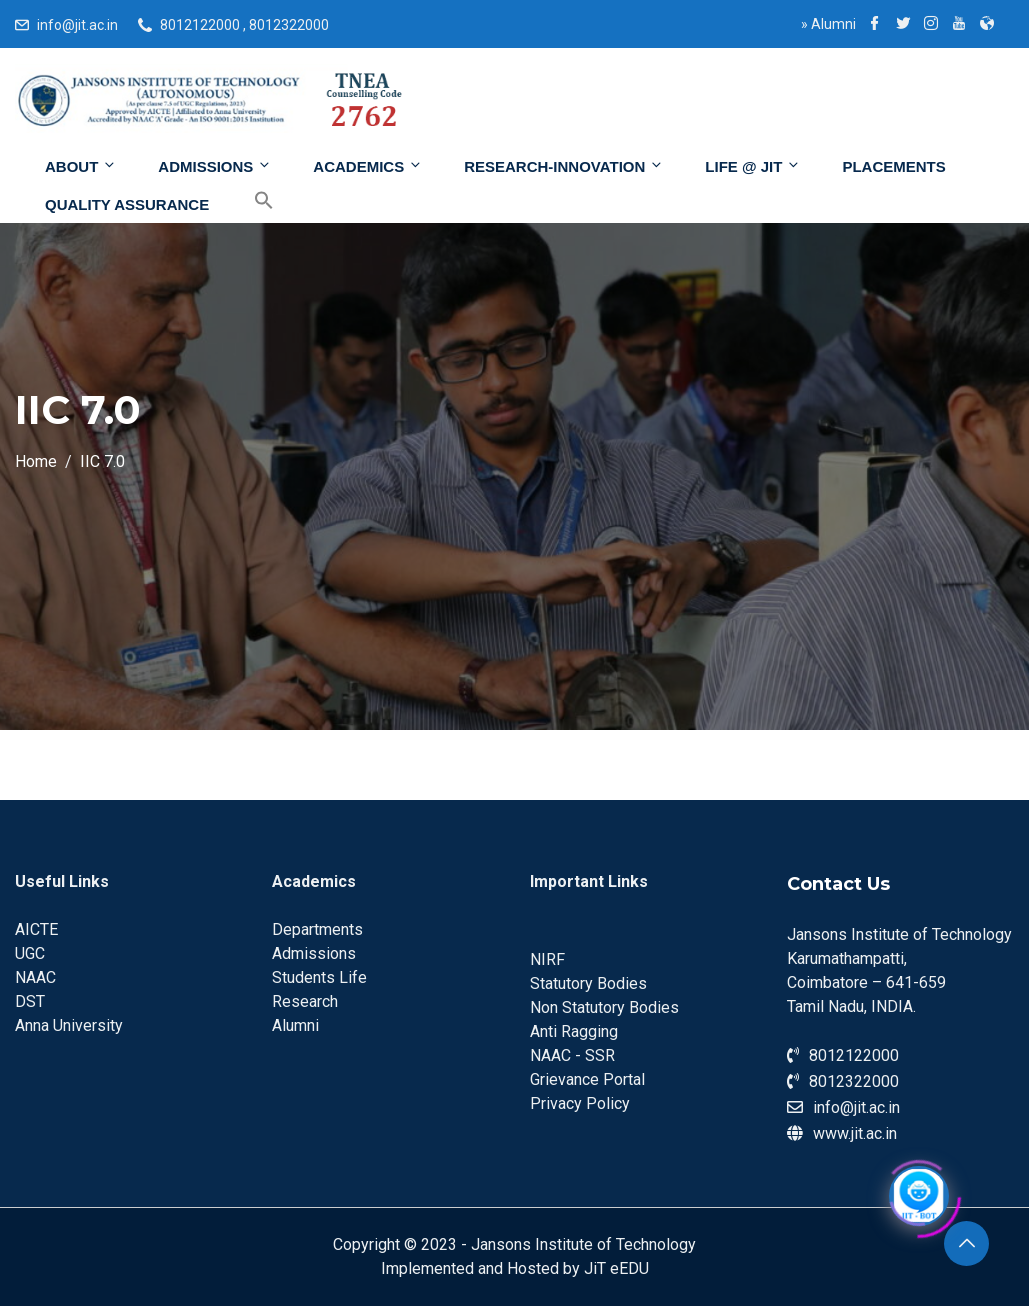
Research (305, 1001)
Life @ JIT (753, 166)
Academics (368, 166)
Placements (893, 166)
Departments (317, 929)
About (81, 166)
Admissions (215, 166)
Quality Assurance (127, 204)
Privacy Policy (580, 1103)
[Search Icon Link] (249, 201)
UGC (30, 953)
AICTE (36, 929)
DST (30, 1001)
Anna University (69, 1025)
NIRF (547, 959)
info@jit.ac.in (77, 25)
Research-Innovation (564, 166)
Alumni (828, 24)
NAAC (35, 977)
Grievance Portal (587, 1079)
